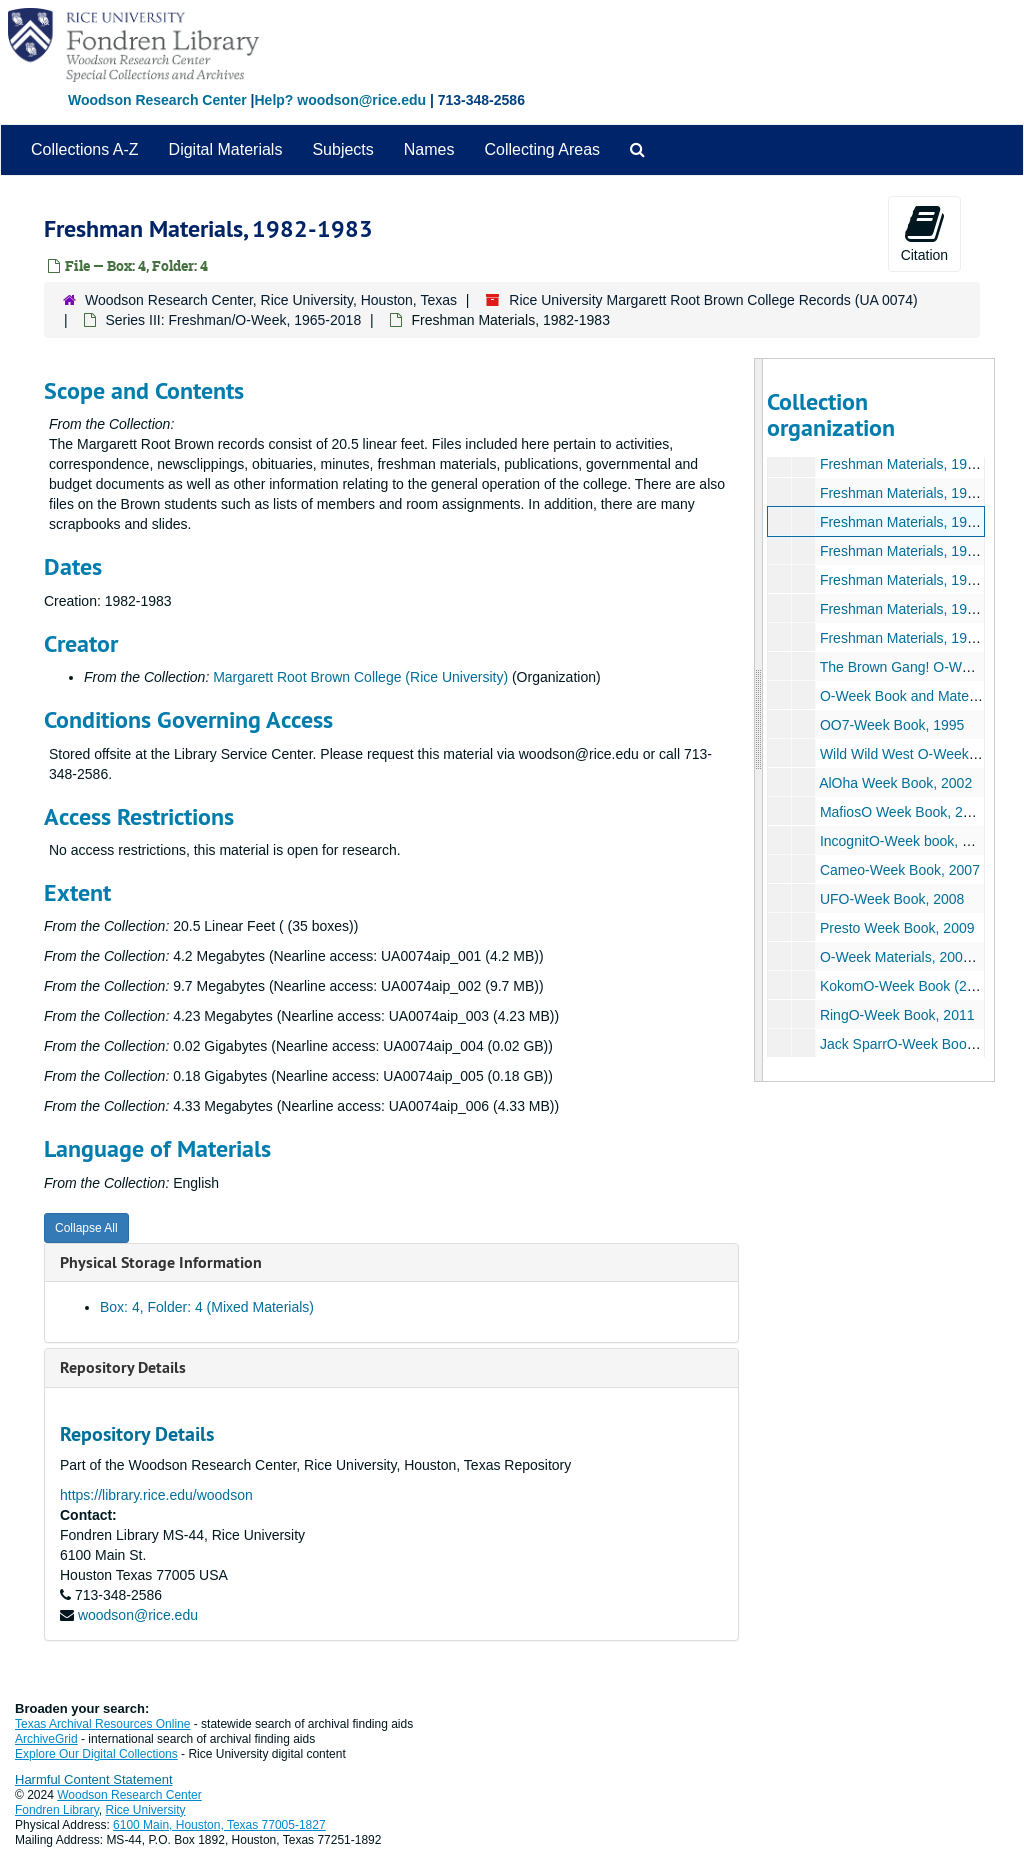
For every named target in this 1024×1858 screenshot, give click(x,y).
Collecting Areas (542, 149)
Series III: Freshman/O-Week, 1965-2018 (233, 320)
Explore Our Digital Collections (96, 1754)
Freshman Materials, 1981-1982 (918, 493)
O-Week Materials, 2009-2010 (912, 957)
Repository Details (123, 1367)
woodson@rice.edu (138, 1615)
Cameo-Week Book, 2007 (899, 870)
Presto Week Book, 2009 (896, 928)
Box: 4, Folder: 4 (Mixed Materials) (207, 1307)
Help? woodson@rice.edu (340, 100)
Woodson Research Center (157, 100)
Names (429, 149)
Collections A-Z (85, 149)
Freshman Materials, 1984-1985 (918, 580)
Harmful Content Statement (94, 1779)
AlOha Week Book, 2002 (895, 783)
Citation (924, 233)
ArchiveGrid (46, 1739)
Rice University (146, 1810)
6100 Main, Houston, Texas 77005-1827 (219, 1825)
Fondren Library (57, 1810)
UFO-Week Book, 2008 (891, 899)
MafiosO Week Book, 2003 (902, 812)
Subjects (342, 149)
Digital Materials (226, 149)
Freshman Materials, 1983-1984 (918, 551)
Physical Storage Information (161, 1262)
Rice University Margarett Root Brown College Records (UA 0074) (713, 300)
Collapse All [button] (86, 1228)
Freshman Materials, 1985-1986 (918, 609)
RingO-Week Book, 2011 (896, 1015)
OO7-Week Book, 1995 (891, 725)
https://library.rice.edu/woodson (156, 1495)
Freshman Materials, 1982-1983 (918, 522)
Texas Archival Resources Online (102, 1724)
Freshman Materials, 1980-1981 (918, 464)
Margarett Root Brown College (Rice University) (360, 677)
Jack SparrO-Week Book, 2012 (915, 1044)
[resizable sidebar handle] (759, 720)
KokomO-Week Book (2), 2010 (914, 986)
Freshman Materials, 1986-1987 (918, 638)
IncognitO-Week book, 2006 (905, 841)
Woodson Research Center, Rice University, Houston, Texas (271, 300)
